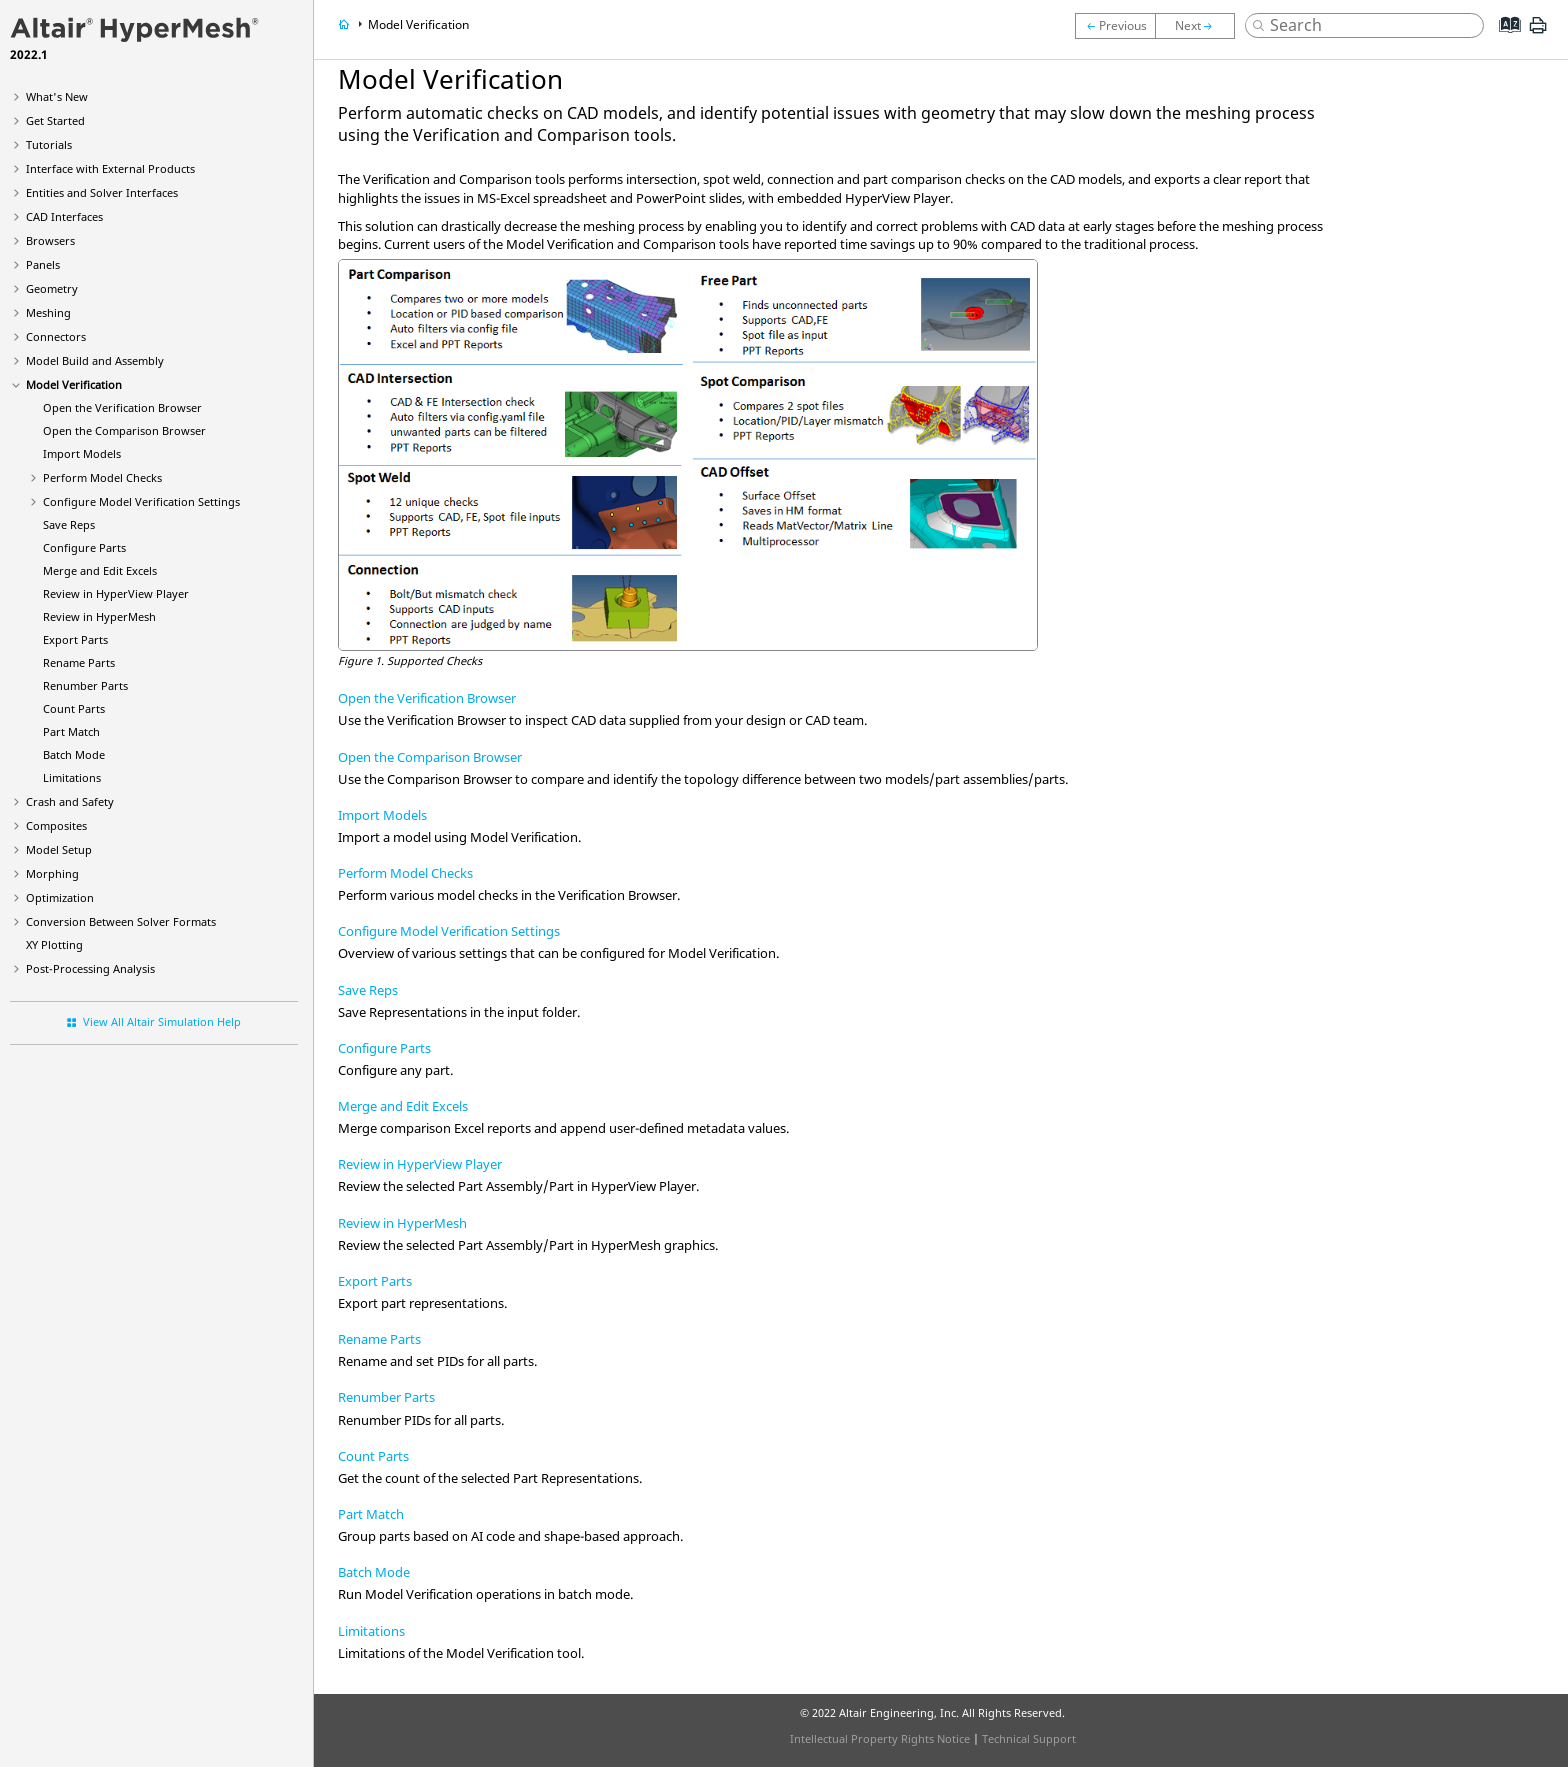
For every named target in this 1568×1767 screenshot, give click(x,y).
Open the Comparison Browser (430, 757)
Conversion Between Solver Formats (121, 921)
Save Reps (69, 524)
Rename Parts (79, 662)
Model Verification (74, 384)
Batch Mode (74, 754)
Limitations (72, 777)
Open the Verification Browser (427, 698)
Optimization (60, 897)
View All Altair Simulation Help (162, 1021)
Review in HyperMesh (402, 1223)
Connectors (56, 336)
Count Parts (74, 708)
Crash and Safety (70, 801)
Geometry (52, 288)
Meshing (48, 312)
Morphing (52, 873)
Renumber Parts (85, 685)
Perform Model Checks (102, 477)
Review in (116, 593)
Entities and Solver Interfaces (102, 192)
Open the (122, 407)
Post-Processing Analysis (90, 968)
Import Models (82, 453)
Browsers (50, 240)
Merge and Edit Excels (100, 570)
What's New (57, 96)
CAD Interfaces (64, 216)
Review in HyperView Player (420, 1164)
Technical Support (1029, 1738)
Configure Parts (84, 547)
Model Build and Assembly (95, 360)
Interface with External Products (110, 168)
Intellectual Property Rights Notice (880, 1738)
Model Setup (59, 849)
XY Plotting (54, 944)
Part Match (71, 731)
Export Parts (75, 639)
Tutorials (49, 144)
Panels (43, 264)
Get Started (55, 120)
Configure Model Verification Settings (141, 501)
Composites (56, 825)
